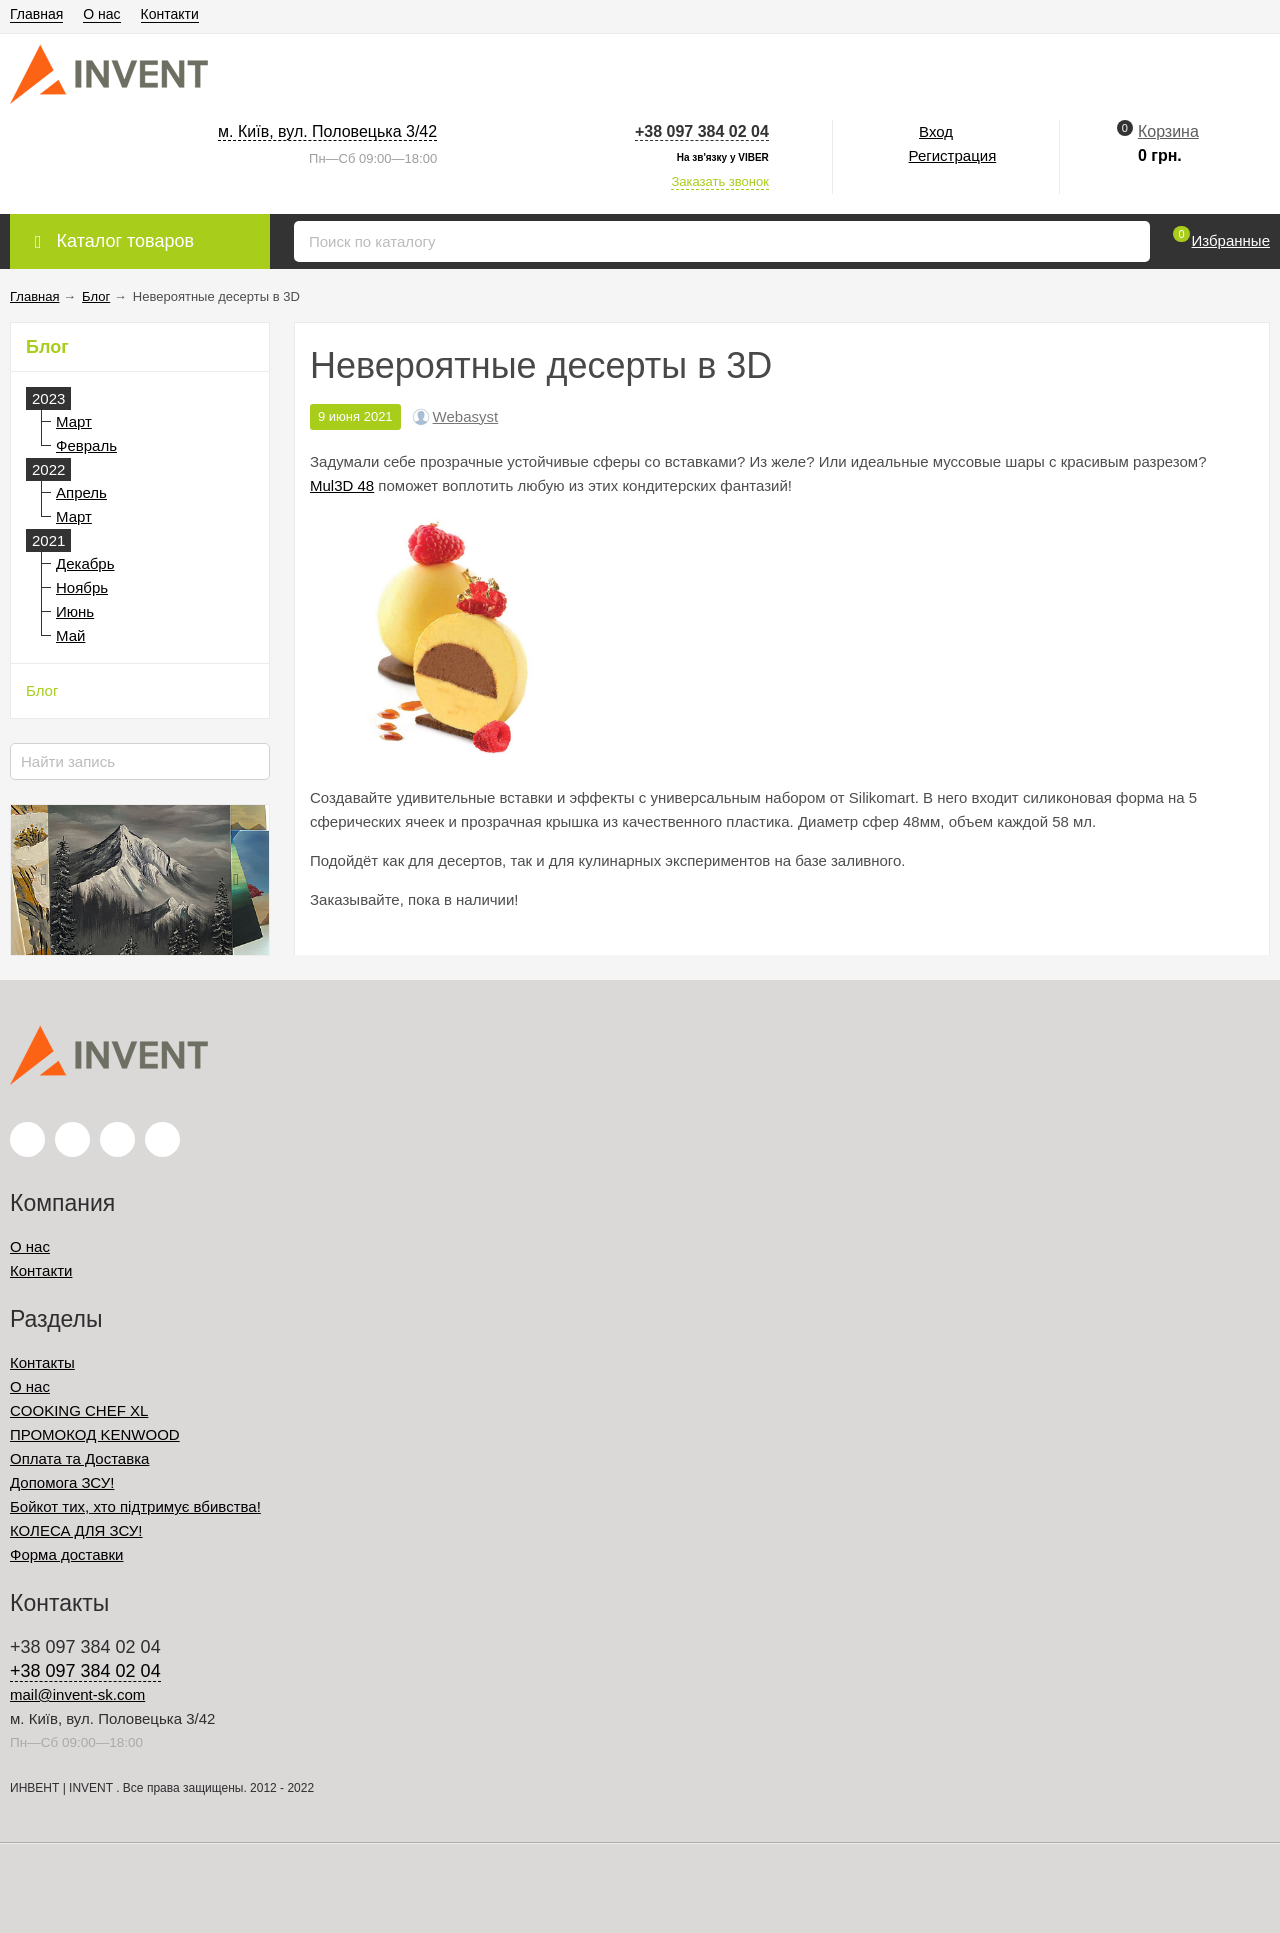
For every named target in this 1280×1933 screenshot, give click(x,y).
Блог (42, 690)
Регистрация (953, 155)
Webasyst (466, 416)
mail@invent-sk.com (77, 1694)
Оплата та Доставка (79, 1458)
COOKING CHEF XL (79, 1410)
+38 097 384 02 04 (702, 131)
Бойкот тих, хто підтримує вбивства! (135, 1506)
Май (70, 635)
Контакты (42, 1362)
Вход (936, 131)
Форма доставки (66, 1554)
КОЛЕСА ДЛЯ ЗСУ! (76, 1530)
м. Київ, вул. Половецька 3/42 (327, 131)
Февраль (86, 445)
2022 (48, 469)
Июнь (75, 611)
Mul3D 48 (342, 485)
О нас (101, 14)
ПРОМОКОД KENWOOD (95, 1434)
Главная (36, 14)
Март (74, 421)
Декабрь (85, 563)
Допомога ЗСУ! (62, 1482)
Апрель (81, 492)
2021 (48, 540)
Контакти (170, 14)
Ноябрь (82, 587)
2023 (48, 398)
